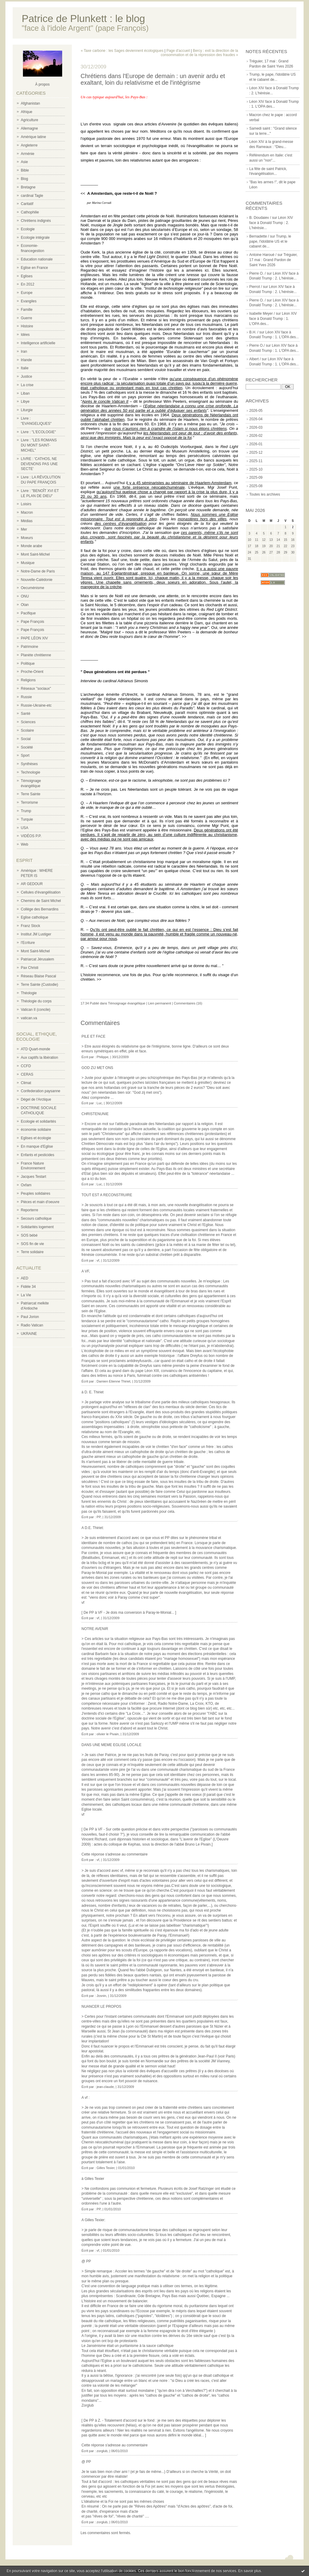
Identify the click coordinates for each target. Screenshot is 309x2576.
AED (24, 1278)
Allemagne (29, 128)
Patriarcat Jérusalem (37, 959)
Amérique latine (33, 137)
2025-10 (256, 469)
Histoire (27, 326)
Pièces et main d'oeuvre (40, 1202)
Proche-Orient (32, 672)
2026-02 (256, 436)
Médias (27, 521)
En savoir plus (249, 2571)
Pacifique (28, 613)
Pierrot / (255, 287)
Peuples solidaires (35, 1193)
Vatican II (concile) (35, 1009)
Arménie (27, 154)
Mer (24, 529)
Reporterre (29, 1210)
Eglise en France (34, 268)
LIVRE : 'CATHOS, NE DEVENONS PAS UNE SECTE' (39, 464)
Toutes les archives (264, 494)
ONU (25, 596)
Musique (27, 563)
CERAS (27, 1074)
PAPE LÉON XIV (34, 638)
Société (27, 747)
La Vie (26, 1295)
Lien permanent (159, 1003)
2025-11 (256, 461)
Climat (26, 1083)
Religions (28, 680)
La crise (27, 385)
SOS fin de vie (32, 1244)
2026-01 (256, 444)
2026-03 (256, 427)
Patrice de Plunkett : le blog (83, 18)
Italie (24, 368)
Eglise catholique (34, 917)
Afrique (26, 112)
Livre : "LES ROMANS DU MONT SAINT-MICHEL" (39, 445)
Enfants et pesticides (37, 1155)
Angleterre (29, 145)
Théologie (29, 993)
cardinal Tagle (32, 196)
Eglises (27, 276)
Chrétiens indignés (36, 221)
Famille (27, 309)
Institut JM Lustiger (36, 934)
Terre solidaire (32, 1252)
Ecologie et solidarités (38, 1121)
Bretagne (28, 187)
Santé (25, 713)
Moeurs (27, 538)
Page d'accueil (178, 51)
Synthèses (29, 764)
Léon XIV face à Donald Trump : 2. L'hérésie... (271, 223)
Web (24, 844)
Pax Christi (29, 968)
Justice (26, 376)
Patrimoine (29, 647)
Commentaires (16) (188, 1003)
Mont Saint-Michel (35, 554)
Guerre (26, 318)
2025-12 (256, 452)
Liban (25, 393)
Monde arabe (31, 546)
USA (24, 828)
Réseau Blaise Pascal (38, 976)
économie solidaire (36, 1129)
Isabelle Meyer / (262, 313)
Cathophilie (30, 212)
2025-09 (256, 477)
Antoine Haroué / (262, 255)
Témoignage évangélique (126, 1003)
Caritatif (27, 204)
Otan (25, 605)
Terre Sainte (30, 794)
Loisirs (26, 504)
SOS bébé (29, 1235)
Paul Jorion (30, 1317)
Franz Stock (30, 926)
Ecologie (28, 229)
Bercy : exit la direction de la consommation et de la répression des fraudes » (199, 53)
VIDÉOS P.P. (31, 836)
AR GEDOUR (32, 884)
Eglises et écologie (36, 1138)
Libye (25, 401)
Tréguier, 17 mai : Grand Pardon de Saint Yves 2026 (273, 260)
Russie (26, 697)
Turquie (27, 819)
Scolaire (27, 730)
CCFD (26, 1066)
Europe (27, 293)
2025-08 (256, 486)
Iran (24, 351)
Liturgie (27, 410)
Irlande (26, 360)
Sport (25, 755)
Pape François (32, 622)
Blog (24, 179)
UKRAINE (29, 1334)
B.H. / (253, 332)
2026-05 (256, 410)
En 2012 (27, 284)
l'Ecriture (28, 943)
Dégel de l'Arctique (36, 1099)
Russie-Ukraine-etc (36, 705)
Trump (26, 811)
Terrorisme (29, 802)
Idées (25, 335)
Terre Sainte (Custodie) (39, 984)
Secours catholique (36, 1218)
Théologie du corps (36, 1001)
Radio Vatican (32, 1325)
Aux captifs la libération (39, 1057)
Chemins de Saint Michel (41, 901)
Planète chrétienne (36, 655)
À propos (42, 84)
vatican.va (29, 1018)
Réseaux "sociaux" (36, 688)
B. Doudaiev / (260, 218)
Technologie (30, 772)
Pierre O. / (257, 273)
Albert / (255, 359)
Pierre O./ (257, 345)
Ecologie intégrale (35, 237)
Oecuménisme (32, 588)
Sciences (28, 722)
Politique (28, 663)
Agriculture (29, 120)
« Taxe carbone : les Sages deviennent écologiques (122, 51)
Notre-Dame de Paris (38, 571)
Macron (27, 512)
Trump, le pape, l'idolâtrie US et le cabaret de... (270, 241)
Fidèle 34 (28, 1287)
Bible (25, 170)
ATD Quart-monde (35, 1049)
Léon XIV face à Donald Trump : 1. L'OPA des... (273, 318)
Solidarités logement (37, 1227)
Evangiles (29, 301)
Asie (24, 162)
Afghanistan (30, 103)
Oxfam (26, 1185)
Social (26, 739)
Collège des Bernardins (40, 909)
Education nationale (37, 259)
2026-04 (256, 419)
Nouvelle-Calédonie (37, 580)
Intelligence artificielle (38, 343)
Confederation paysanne (40, 1091)
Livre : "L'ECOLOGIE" (38, 432)
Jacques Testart (33, 1176)
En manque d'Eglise (37, 1146)
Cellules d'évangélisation (41, 892)
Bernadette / (259, 236)
